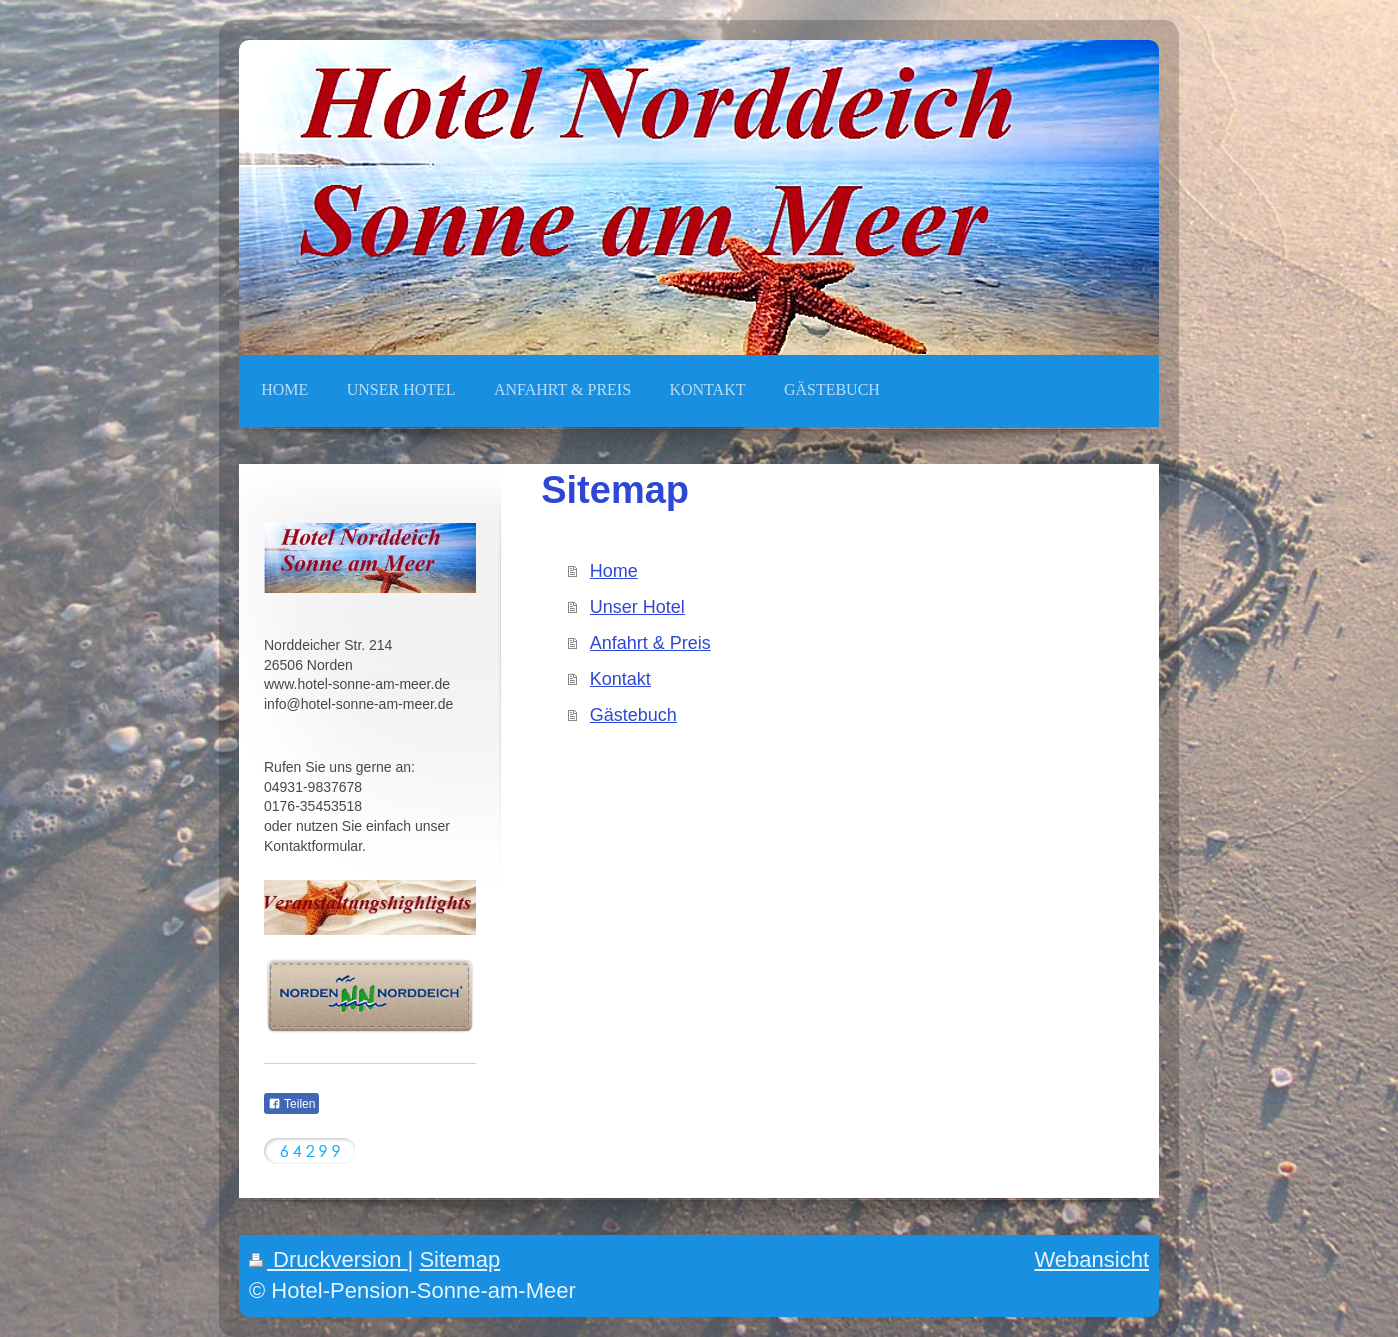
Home (614, 571)
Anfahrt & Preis (650, 643)
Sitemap (459, 1259)
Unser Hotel (637, 607)
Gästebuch (633, 715)
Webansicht (1091, 1259)
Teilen (291, 1104)
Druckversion (328, 1259)
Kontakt (620, 679)
